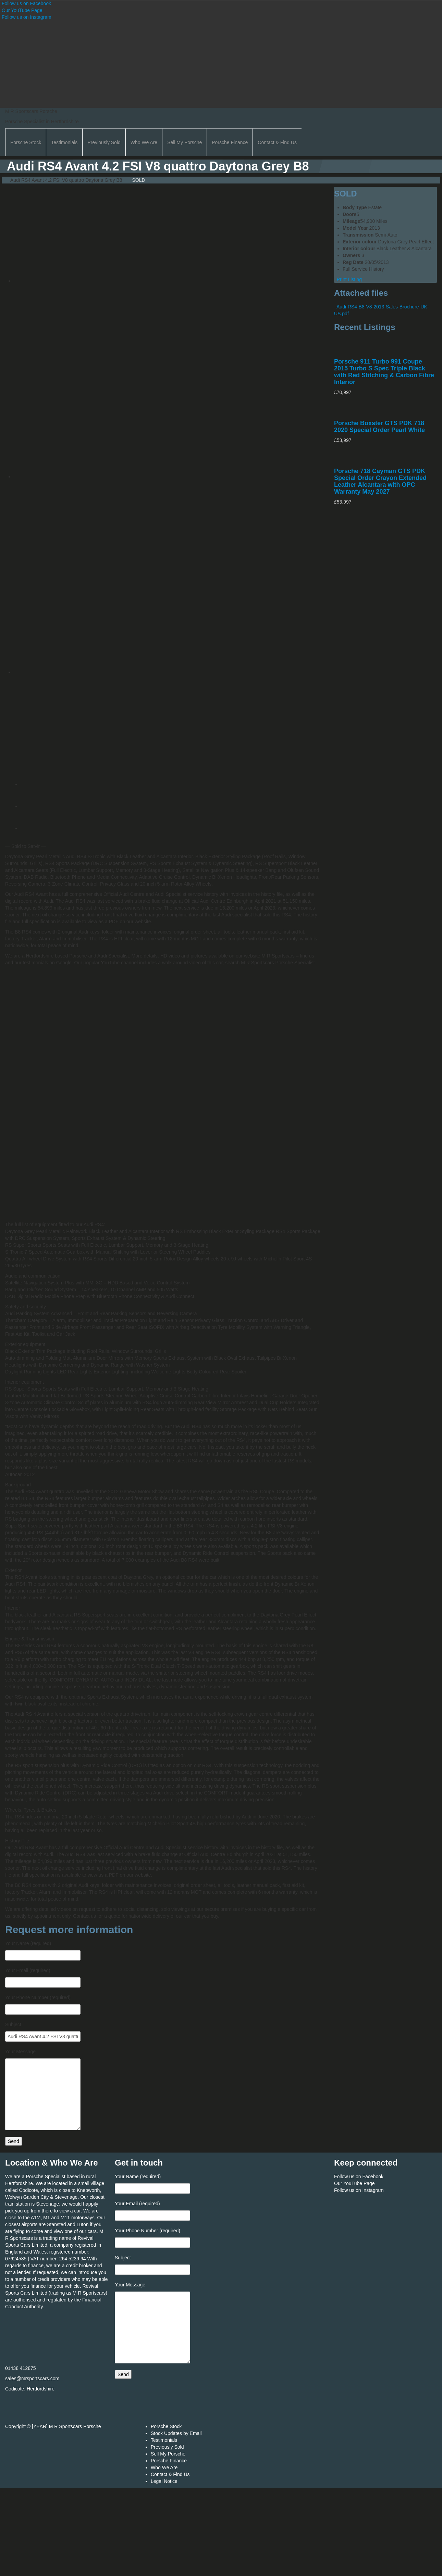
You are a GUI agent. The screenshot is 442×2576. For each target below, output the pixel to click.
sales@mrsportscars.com (32, 2378)
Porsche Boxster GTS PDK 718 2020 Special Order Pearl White (379, 426)
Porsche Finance (230, 142)
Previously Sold (104, 142)
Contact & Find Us (277, 142)
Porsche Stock (25, 142)
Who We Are (144, 142)
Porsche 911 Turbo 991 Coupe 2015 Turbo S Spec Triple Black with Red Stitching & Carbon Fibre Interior (384, 371)
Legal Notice (164, 2481)
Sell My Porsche (184, 142)
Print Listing (348, 279)
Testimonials (64, 142)
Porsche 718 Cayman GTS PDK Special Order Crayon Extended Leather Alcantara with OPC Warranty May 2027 (380, 481)
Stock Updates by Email (176, 2433)
